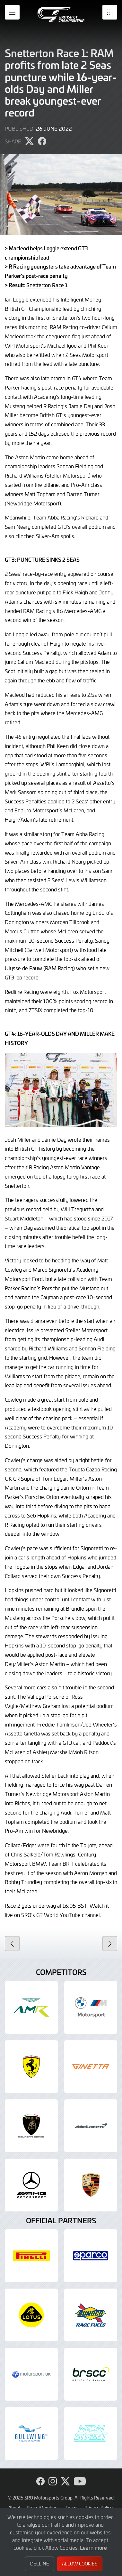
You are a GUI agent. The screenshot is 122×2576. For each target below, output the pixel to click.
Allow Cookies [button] (79, 2564)
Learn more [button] (93, 2547)
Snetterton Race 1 (46, 284)
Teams (72, 2507)
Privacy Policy (98, 2507)
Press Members (43, 2507)
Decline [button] (39, 2564)
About (14, 2507)
